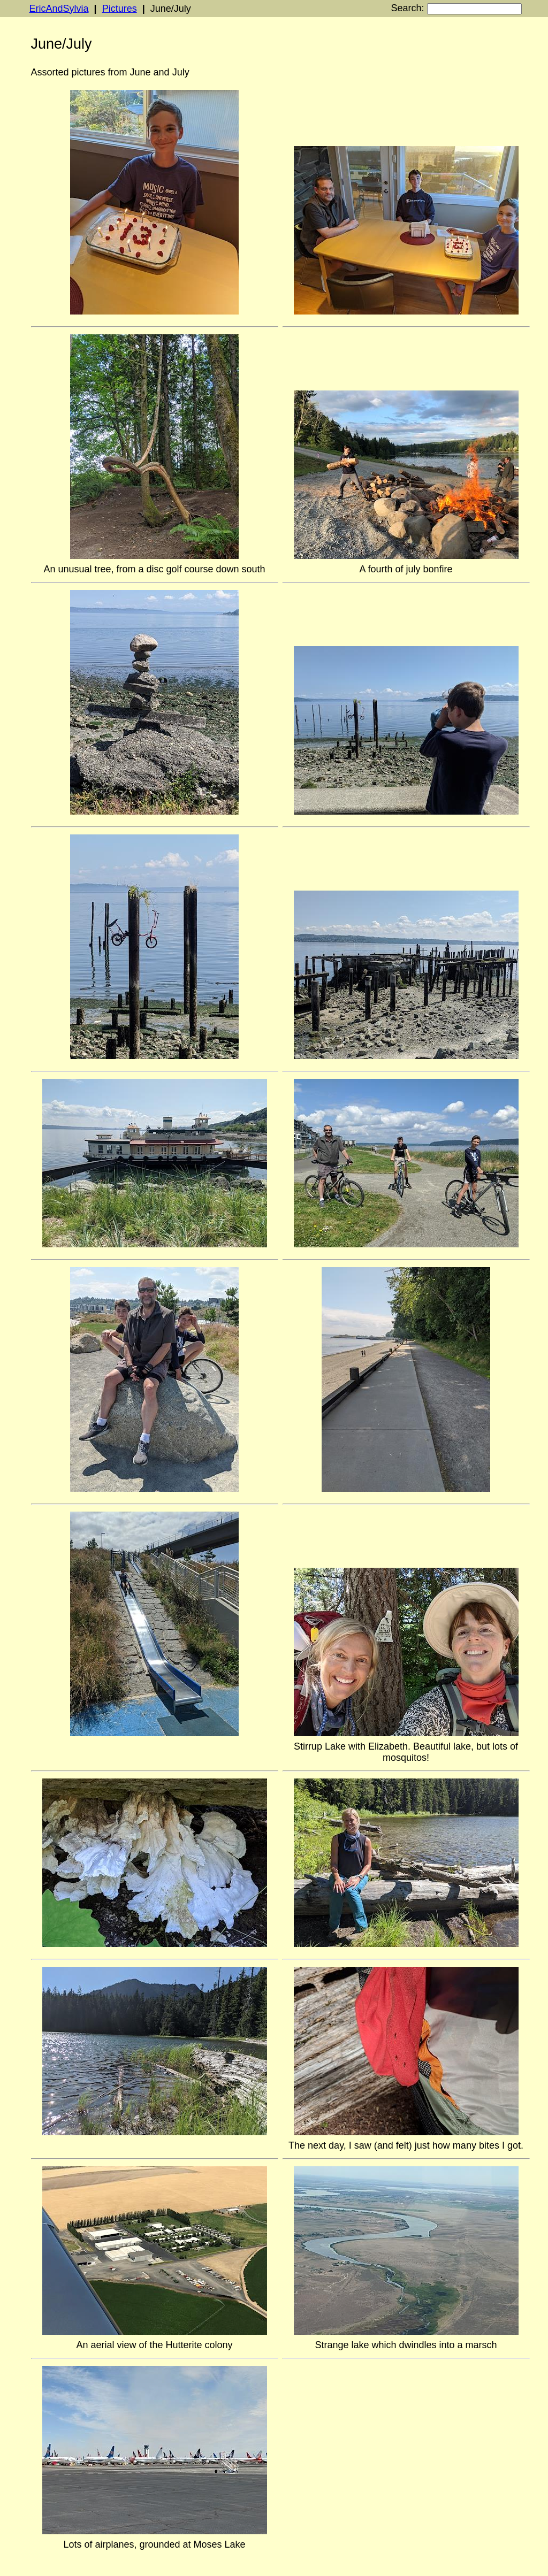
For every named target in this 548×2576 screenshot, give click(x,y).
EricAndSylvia (59, 8)
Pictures (119, 8)
